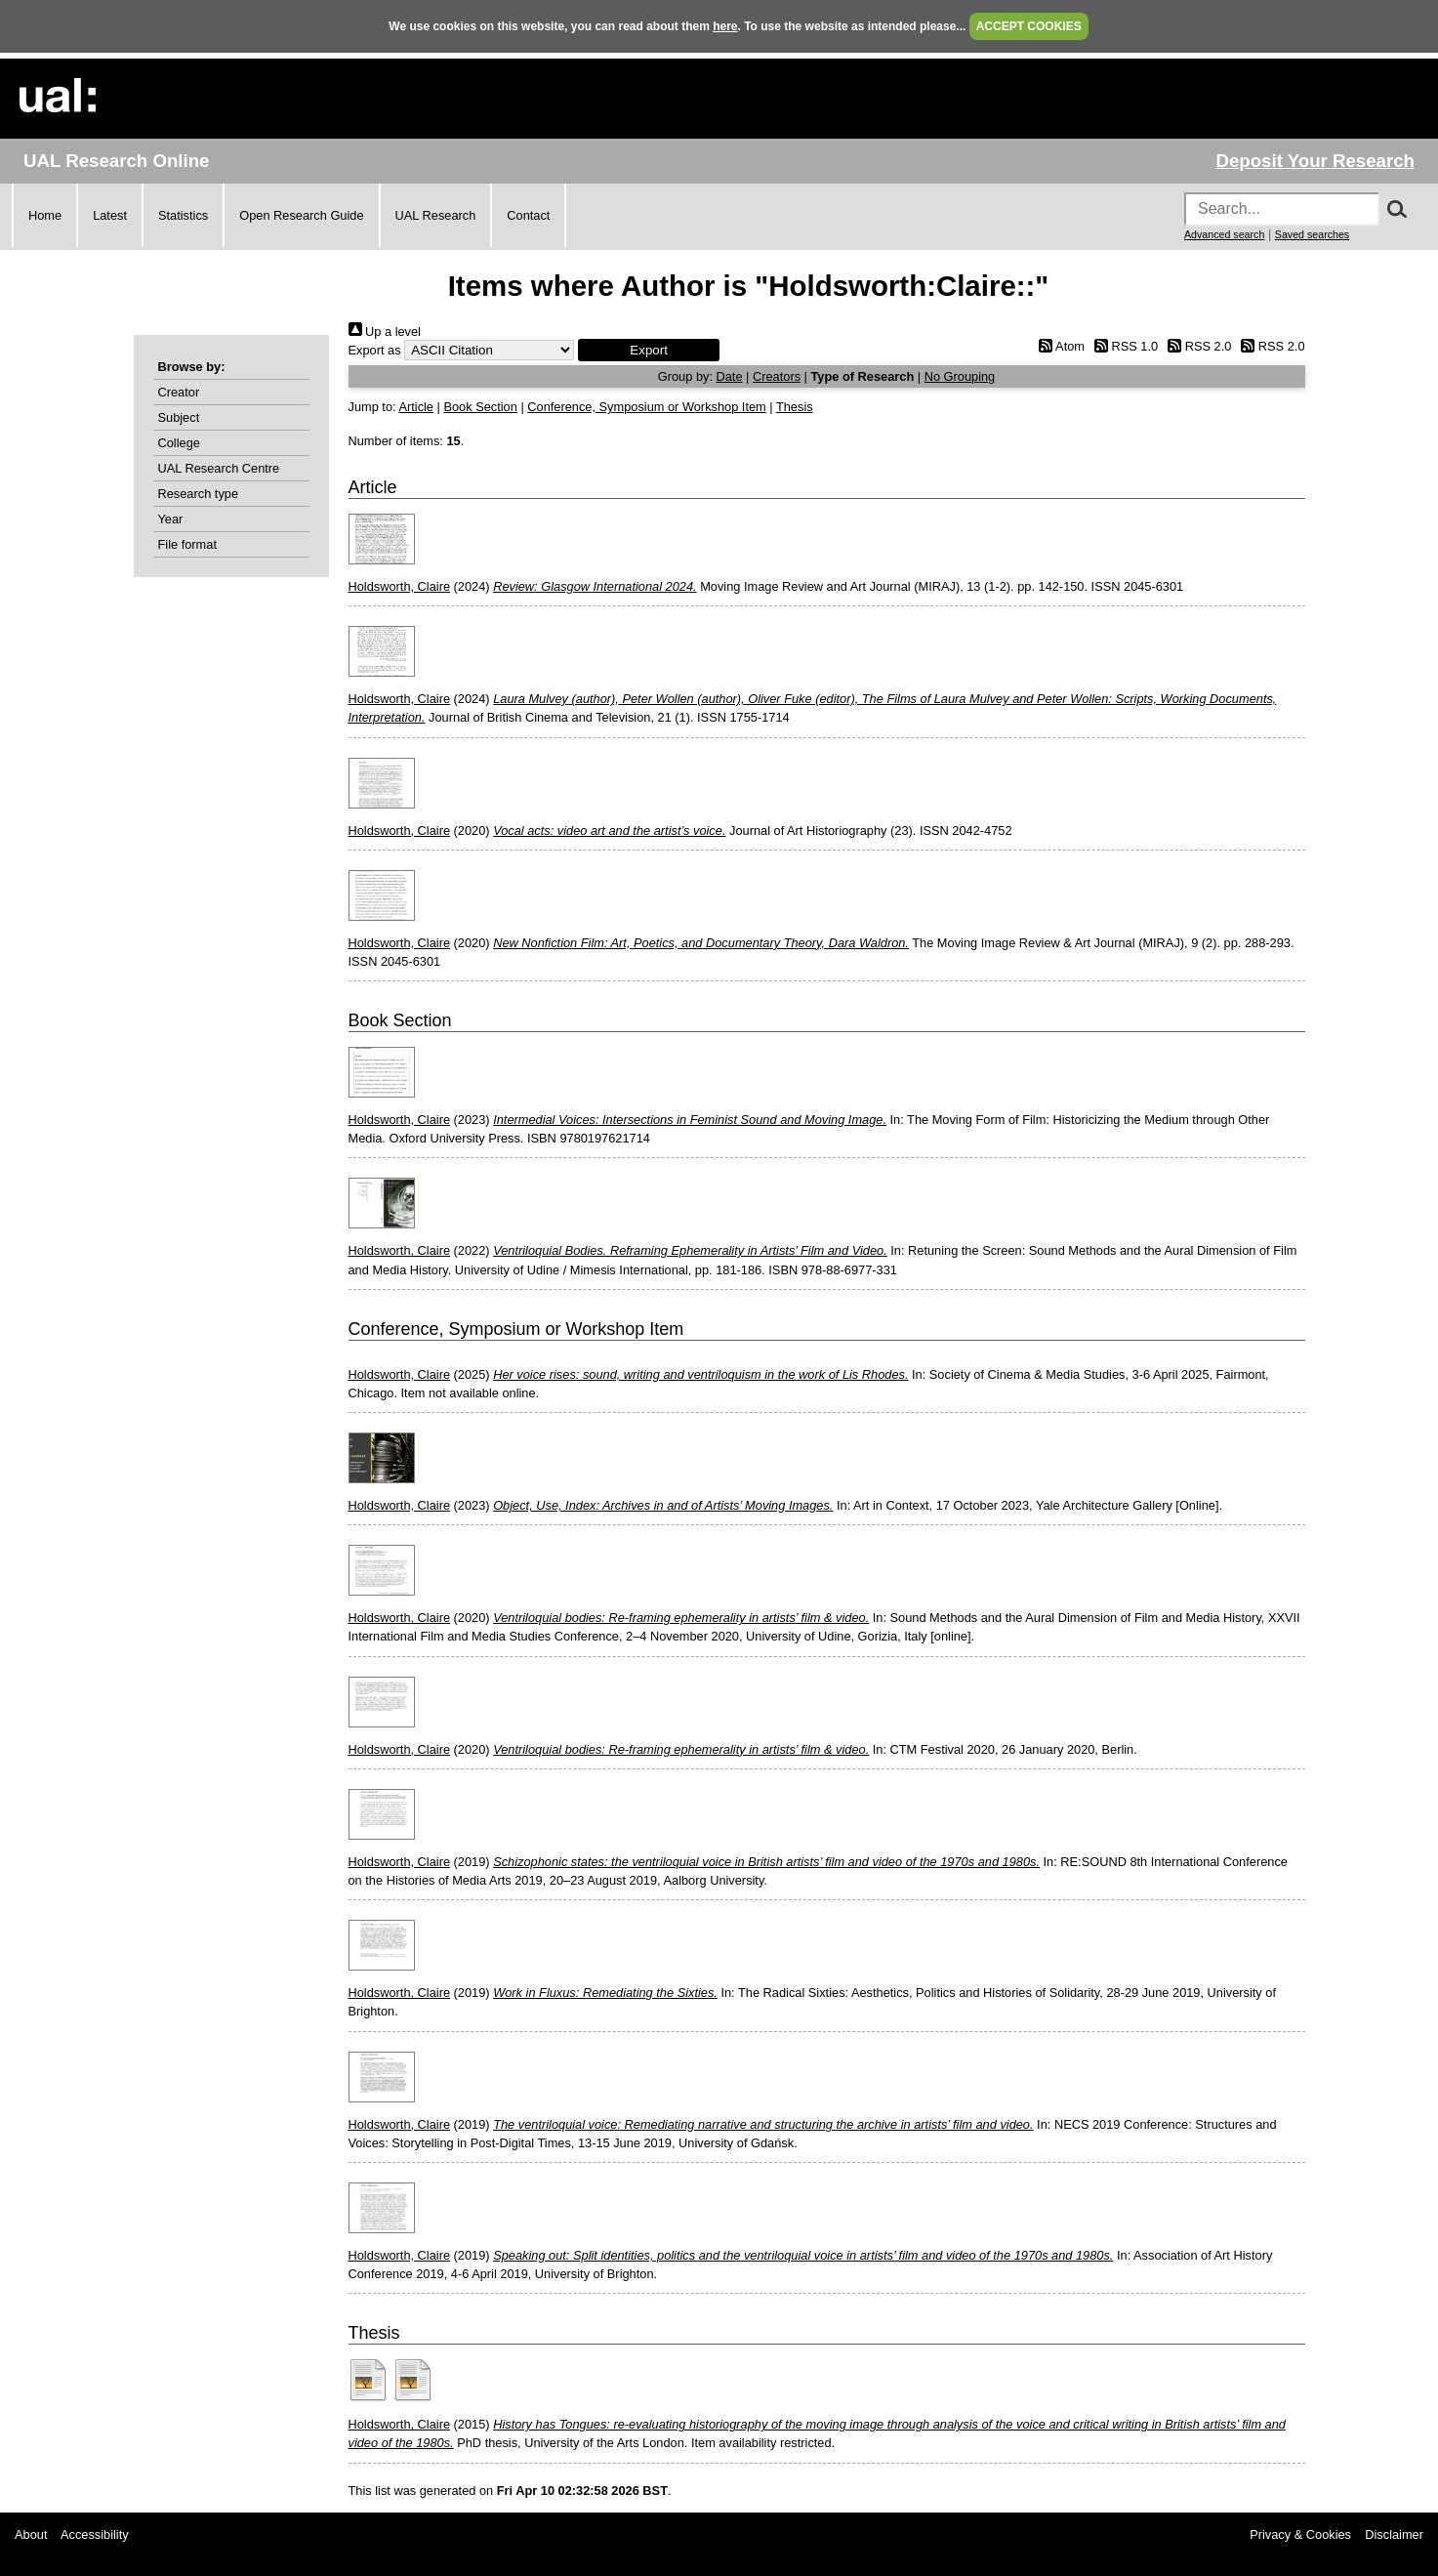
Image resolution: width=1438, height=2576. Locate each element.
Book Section (479, 406)
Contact (528, 215)
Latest (110, 215)
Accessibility (95, 2534)
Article (415, 406)
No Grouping (960, 376)
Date (730, 376)
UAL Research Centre (219, 468)
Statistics (183, 215)
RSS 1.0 (1124, 346)
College (179, 443)
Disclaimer (1394, 2534)
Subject (179, 417)
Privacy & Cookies (1300, 2534)
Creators (777, 376)
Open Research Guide (301, 215)
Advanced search (1224, 234)
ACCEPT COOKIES (1029, 26)
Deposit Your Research (1315, 160)
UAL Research (435, 215)
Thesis (794, 406)
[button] (648, 350)
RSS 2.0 (1197, 346)
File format (187, 544)
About (31, 2534)
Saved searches (1312, 234)
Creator (179, 392)
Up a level (385, 331)
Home (45, 215)
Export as (375, 350)
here (725, 26)
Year (171, 519)
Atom (1059, 346)
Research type (198, 493)
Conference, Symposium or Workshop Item (646, 406)
